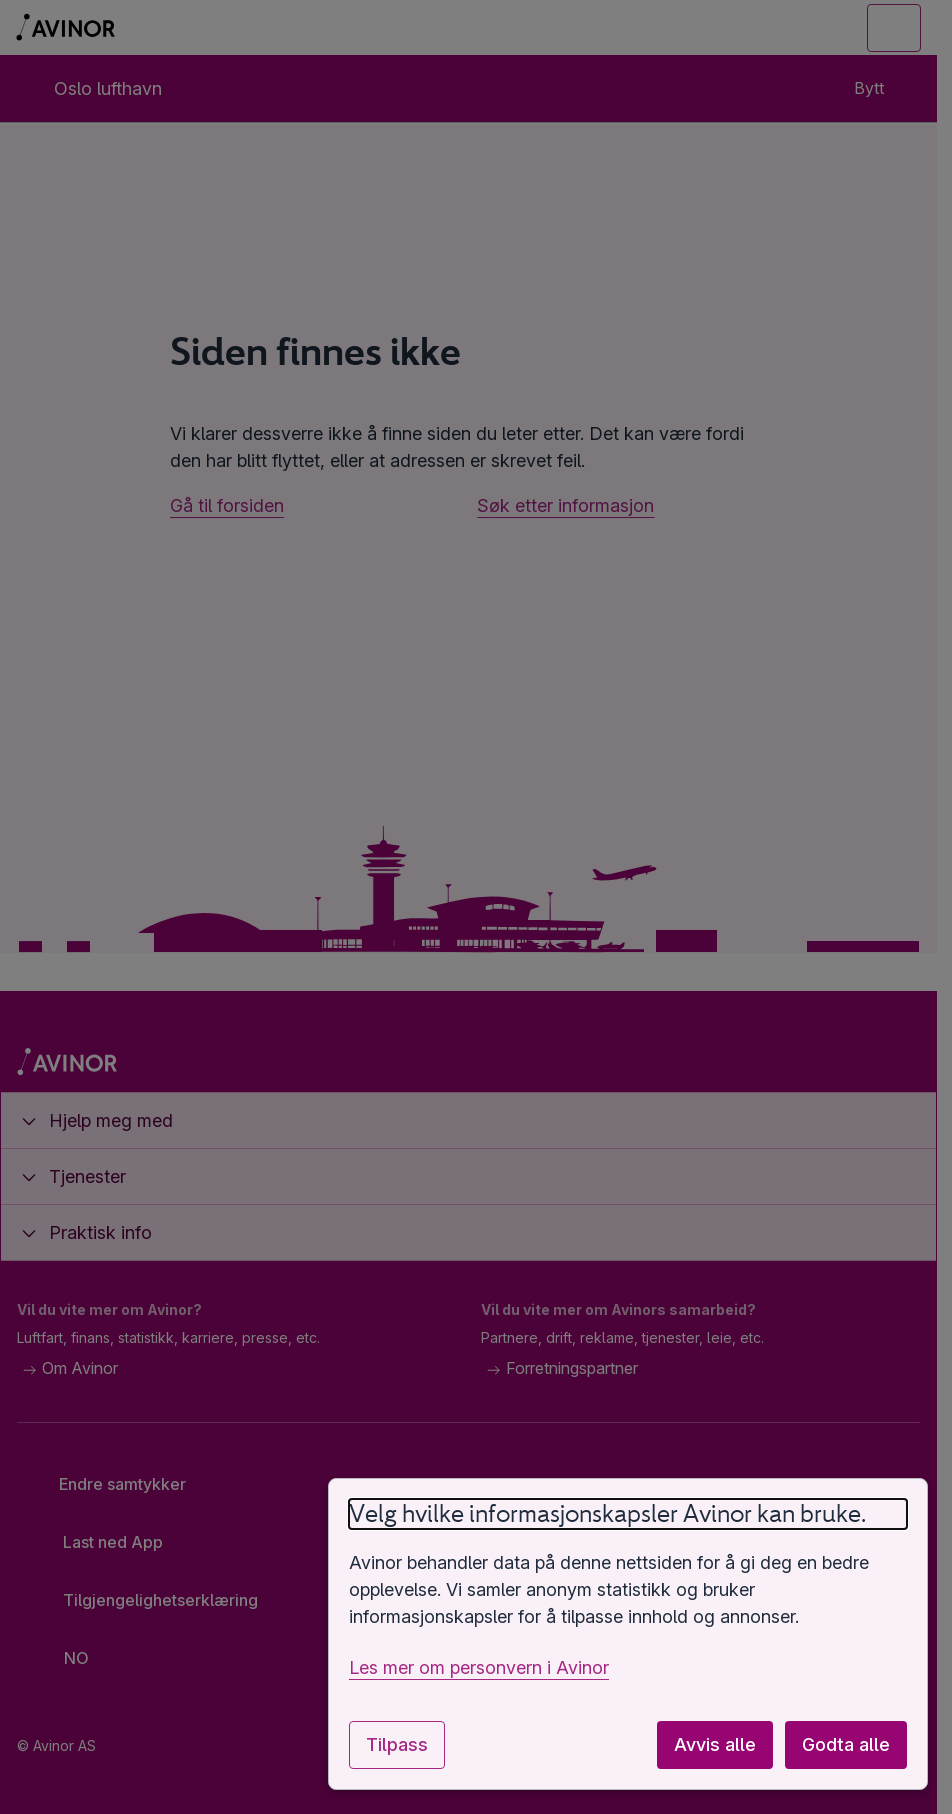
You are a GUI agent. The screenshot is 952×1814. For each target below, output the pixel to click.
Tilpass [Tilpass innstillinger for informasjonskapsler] (397, 1744)
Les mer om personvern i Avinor (479, 1667)
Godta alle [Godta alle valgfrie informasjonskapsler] (846, 1744)
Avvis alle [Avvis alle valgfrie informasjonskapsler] (715, 1744)
